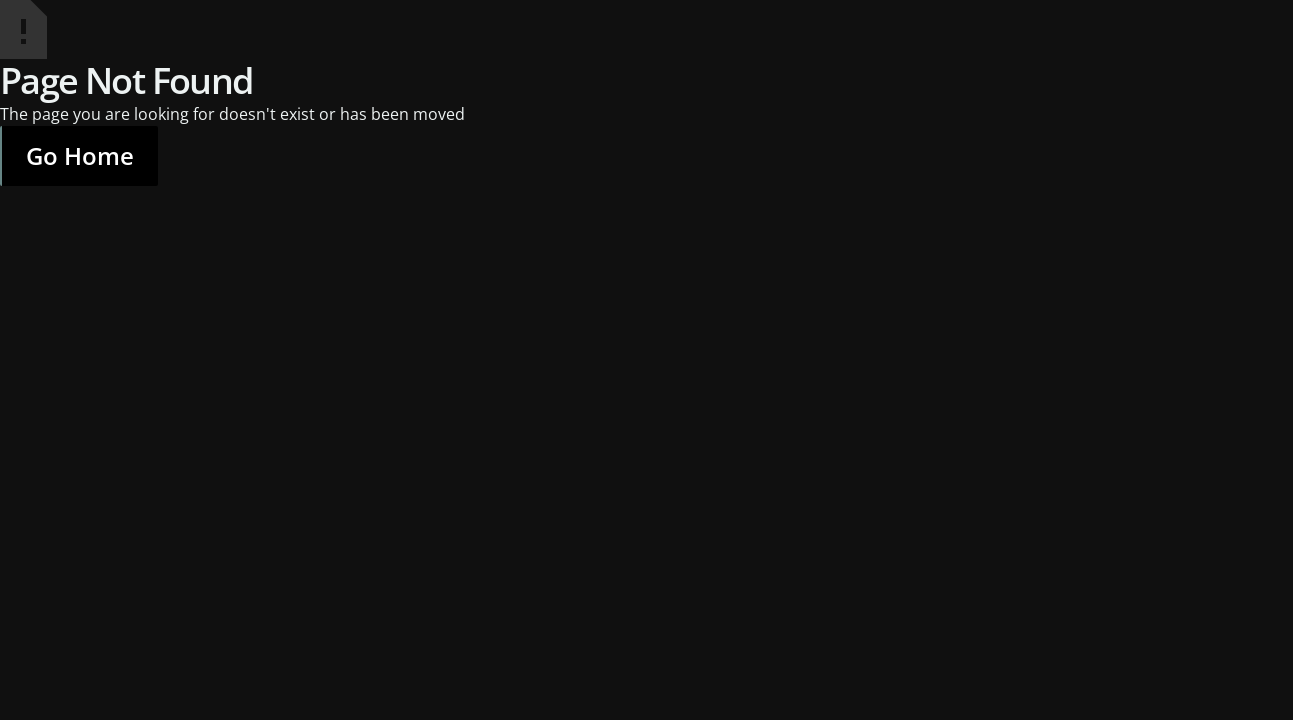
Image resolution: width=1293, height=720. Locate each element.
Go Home (80, 155)
